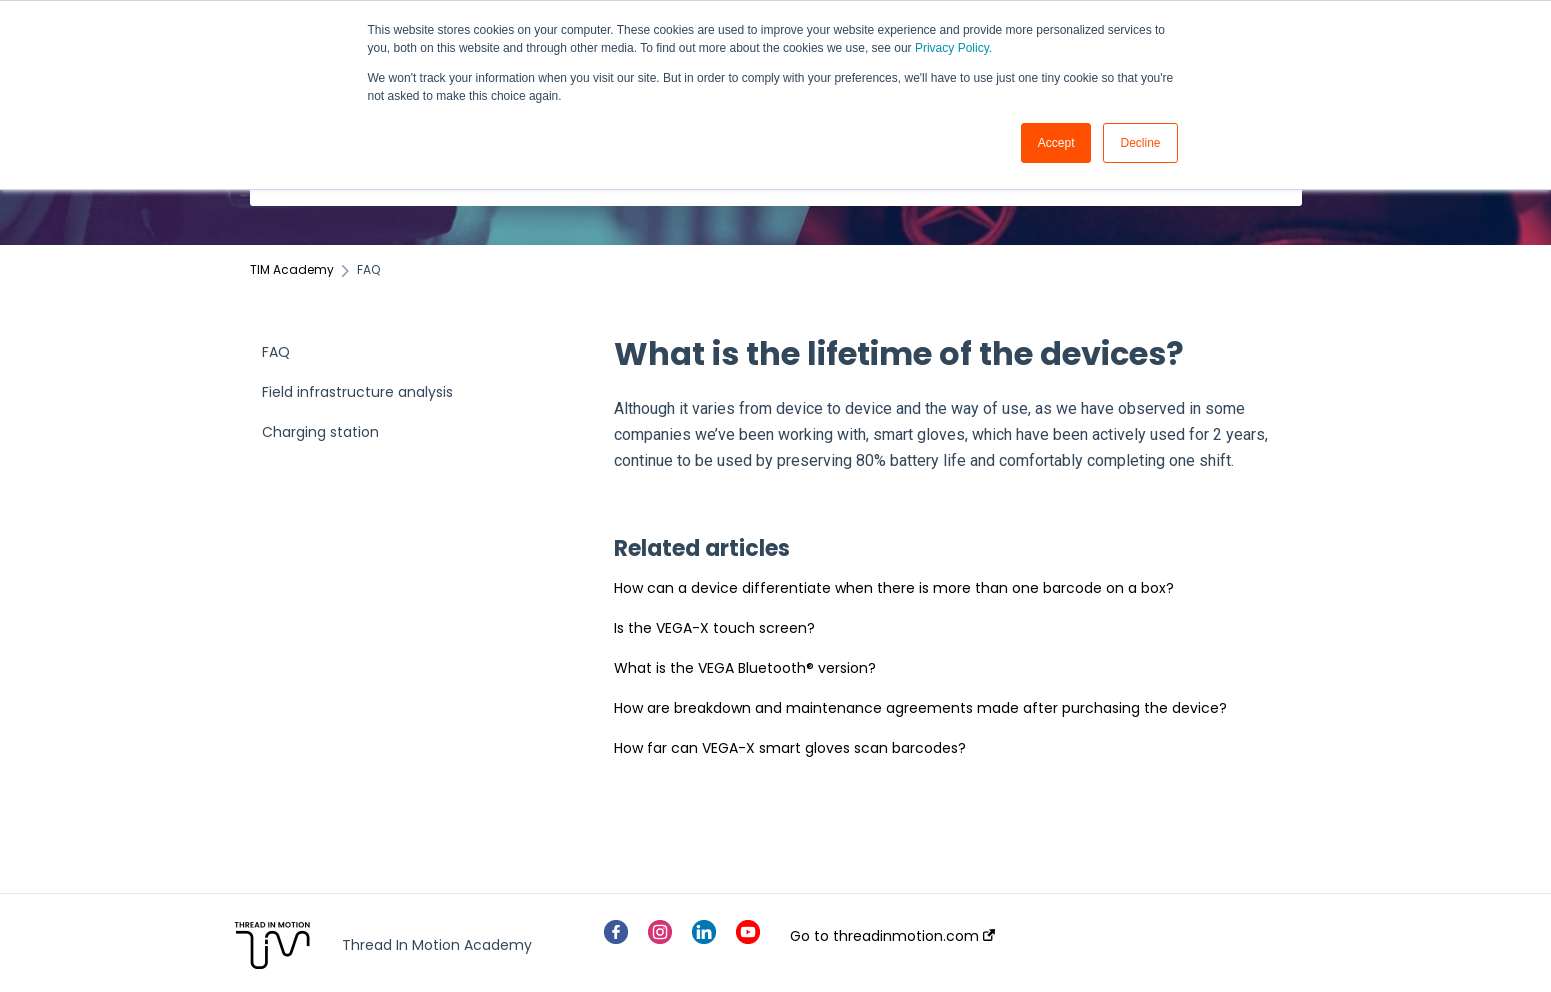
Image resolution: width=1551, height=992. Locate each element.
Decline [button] (1140, 143)
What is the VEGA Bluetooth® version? (745, 668)
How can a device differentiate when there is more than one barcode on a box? (894, 588)
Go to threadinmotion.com (892, 936)
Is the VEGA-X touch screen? (714, 628)
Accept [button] (1056, 143)
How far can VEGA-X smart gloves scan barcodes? (790, 748)
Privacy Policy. (953, 48)
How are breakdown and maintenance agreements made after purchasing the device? (920, 708)
